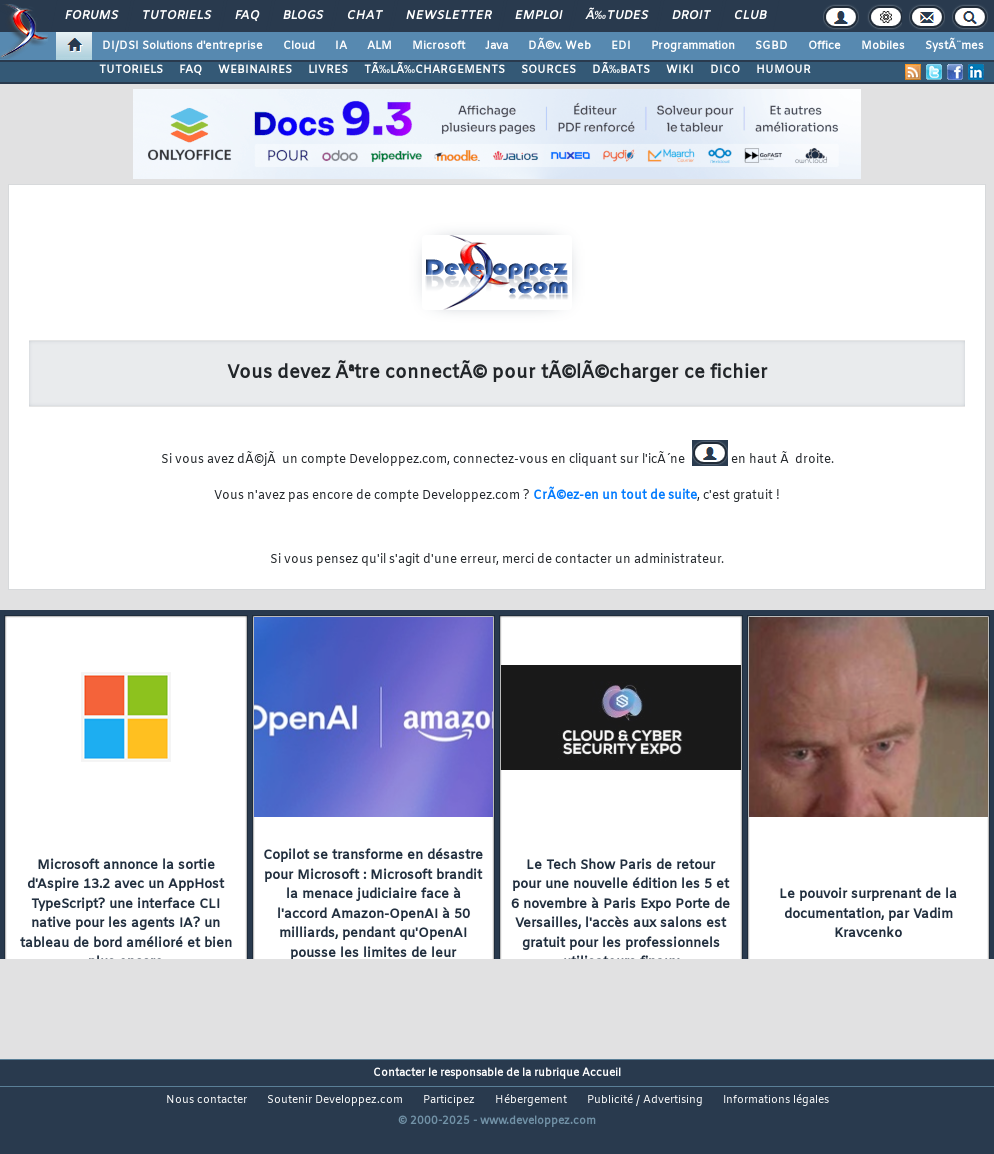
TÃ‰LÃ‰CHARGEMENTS (434, 70)
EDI (621, 46)
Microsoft (438, 46)
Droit (691, 16)
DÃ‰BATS (621, 70)
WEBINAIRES (255, 70)
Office (824, 46)
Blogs (303, 16)
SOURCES (548, 70)
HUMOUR (783, 70)
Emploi (538, 16)
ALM (379, 46)
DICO (725, 70)
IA (341, 46)
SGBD (771, 46)
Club (750, 16)
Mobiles (883, 46)
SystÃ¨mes (954, 46)
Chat (364, 16)
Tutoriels (176, 16)
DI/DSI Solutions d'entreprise (182, 46)
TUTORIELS (131, 70)
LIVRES (328, 70)
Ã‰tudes (617, 16)
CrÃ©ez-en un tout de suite (615, 496)
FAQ (247, 16)
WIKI (680, 70)
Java (496, 46)
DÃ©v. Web (559, 46)
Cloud (299, 46)
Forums (91, 16)
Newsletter (448, 16)
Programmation (693, 46)
